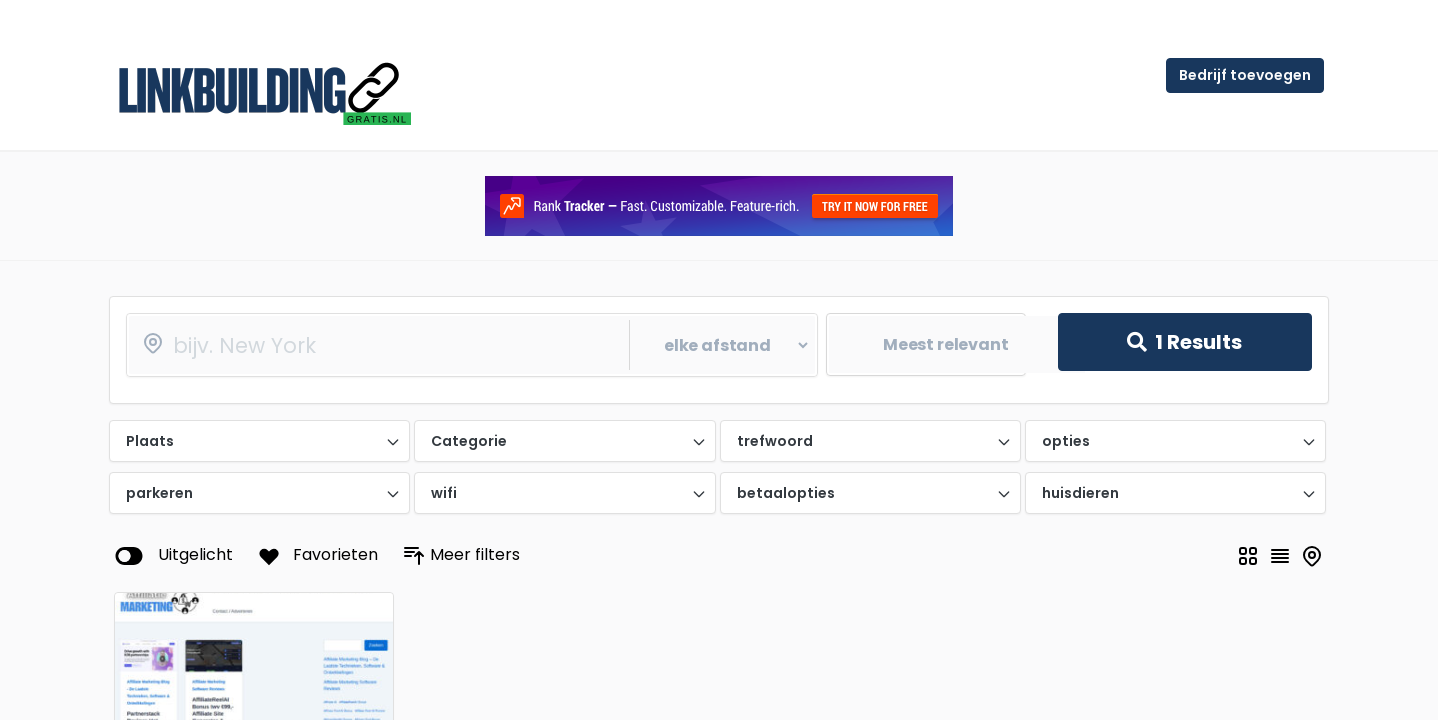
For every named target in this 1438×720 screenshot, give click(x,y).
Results (1185, 342)
